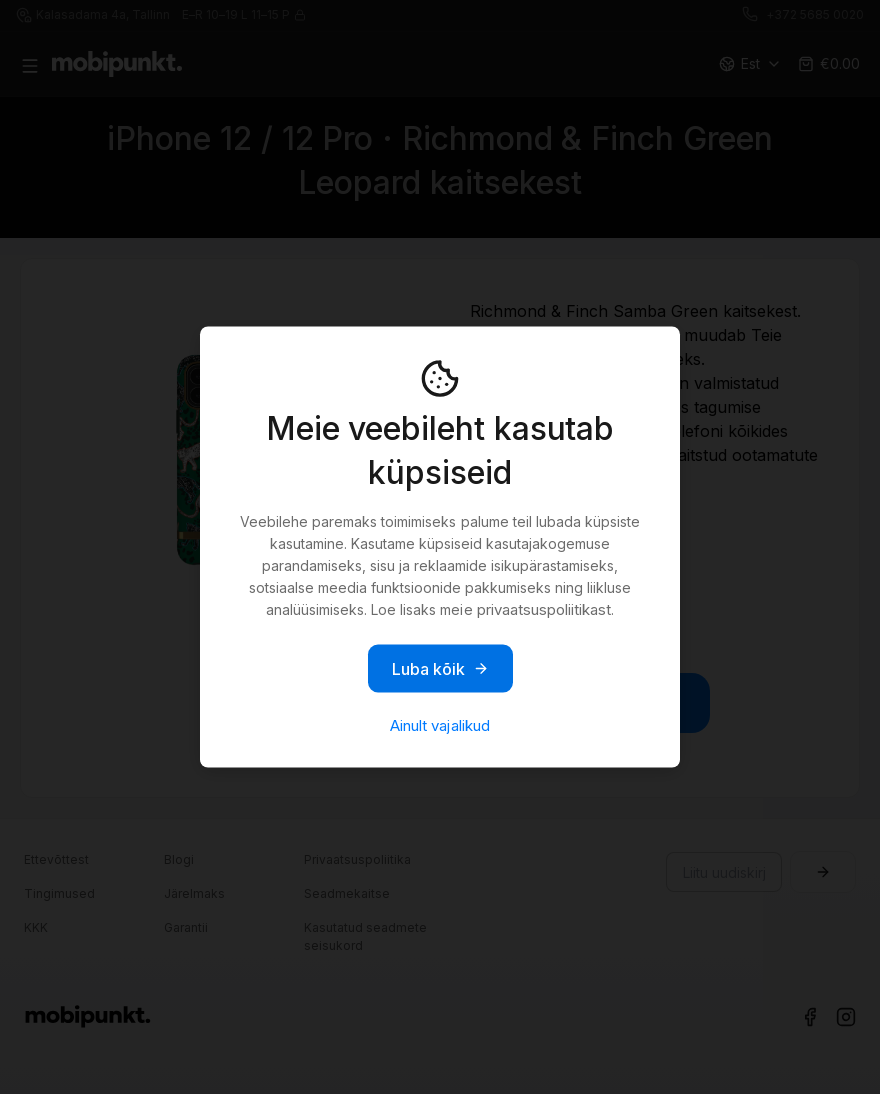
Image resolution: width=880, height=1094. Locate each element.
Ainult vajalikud (439, 725)
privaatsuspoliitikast (544, 609)
